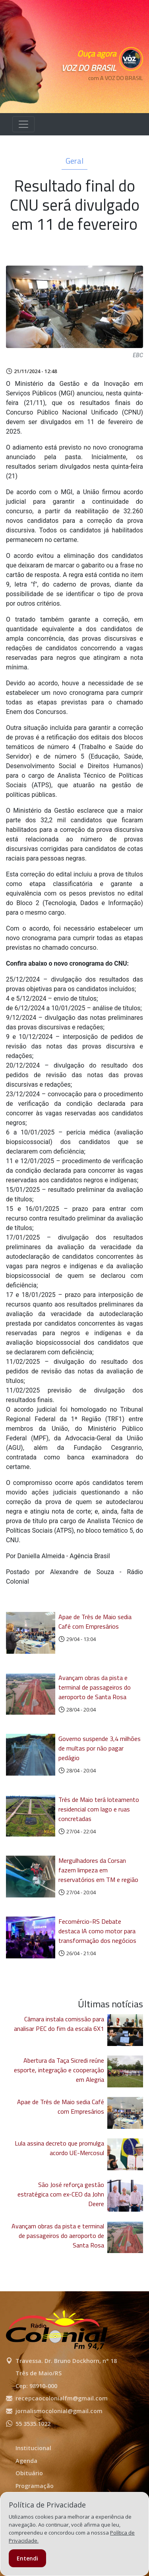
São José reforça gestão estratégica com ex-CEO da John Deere (60, 2194)
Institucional (33, 2448)
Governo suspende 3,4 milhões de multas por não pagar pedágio (99, 1748)
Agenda (26, 2461)
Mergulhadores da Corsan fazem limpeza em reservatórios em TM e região (98, 1870)
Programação (34, 2486)
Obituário (29, 2473)
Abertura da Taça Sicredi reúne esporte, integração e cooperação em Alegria (59, 2070)
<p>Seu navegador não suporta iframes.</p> (107, 92)
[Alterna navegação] (23, 124)
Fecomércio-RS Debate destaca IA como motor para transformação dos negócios (97, 1931)
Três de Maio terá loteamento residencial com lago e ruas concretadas (98, 1809)
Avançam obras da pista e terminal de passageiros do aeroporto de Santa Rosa (94, 1687)
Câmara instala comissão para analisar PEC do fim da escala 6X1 (59, 2023)
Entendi (27, 2558)
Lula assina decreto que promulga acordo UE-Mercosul (59, 2147)
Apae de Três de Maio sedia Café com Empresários (95, 1621)
